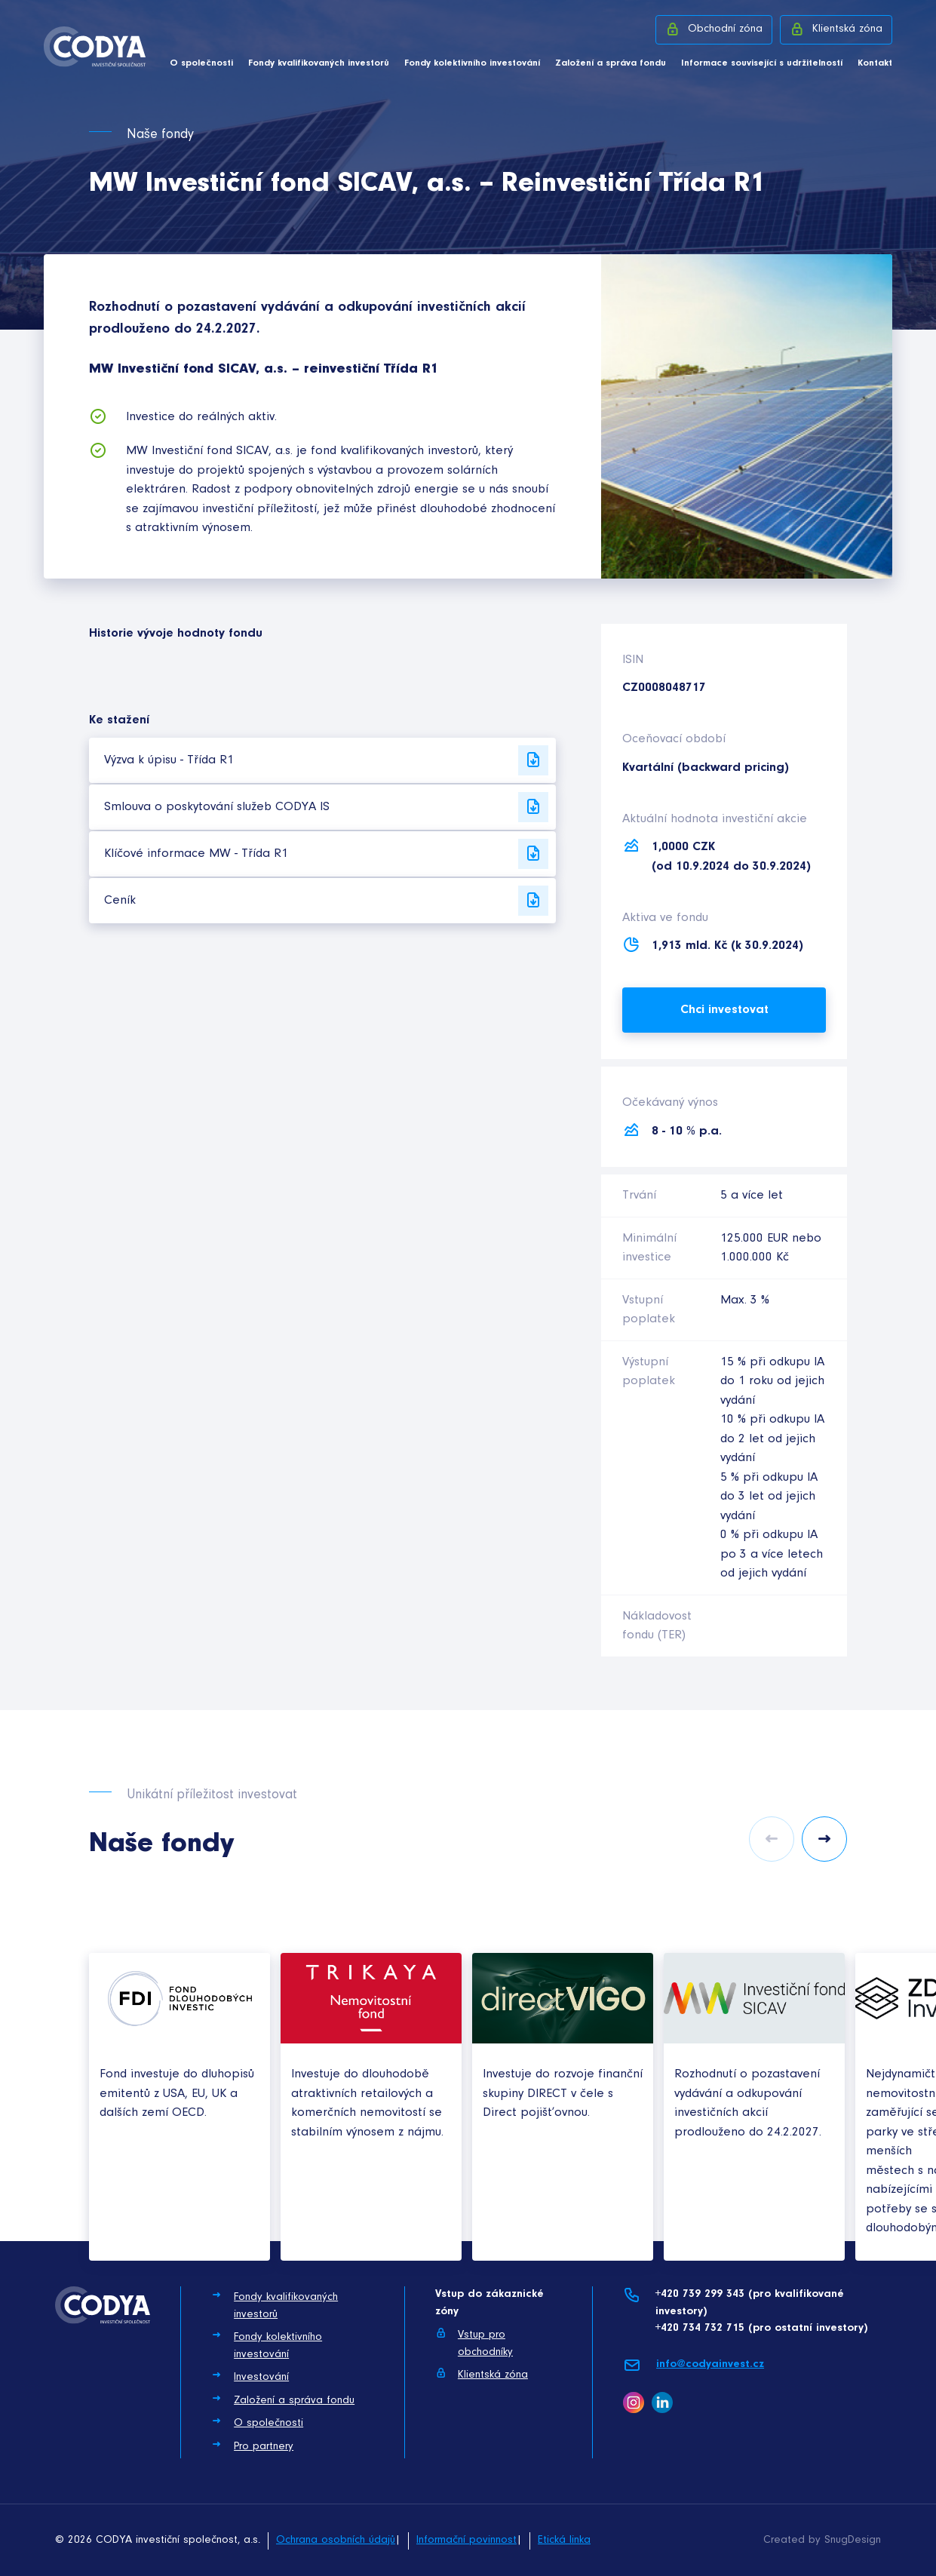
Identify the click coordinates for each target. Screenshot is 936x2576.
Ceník (326, 901)
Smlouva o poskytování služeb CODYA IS (326, 807)
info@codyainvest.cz (693, 2365)
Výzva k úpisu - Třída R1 (326, 760)
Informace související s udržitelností (761, 63)
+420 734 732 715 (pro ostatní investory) (761, 2328)
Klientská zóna (836, 28)
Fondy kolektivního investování (472, 63)
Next (824, 1839)
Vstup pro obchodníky (474, 2342)
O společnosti (201, 63)
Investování (250, 2376)
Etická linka (564, 2540)
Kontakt (875, 63)
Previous (771, 1839)
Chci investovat (724, 1009)
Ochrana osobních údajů (335, 2540)
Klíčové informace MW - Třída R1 (326, 854)
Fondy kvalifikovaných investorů (318, 63)
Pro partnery (252, 2445)
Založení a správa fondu (610, 63)
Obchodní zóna (714, 28)
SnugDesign (852, 2540)
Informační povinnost (466, 2540)
